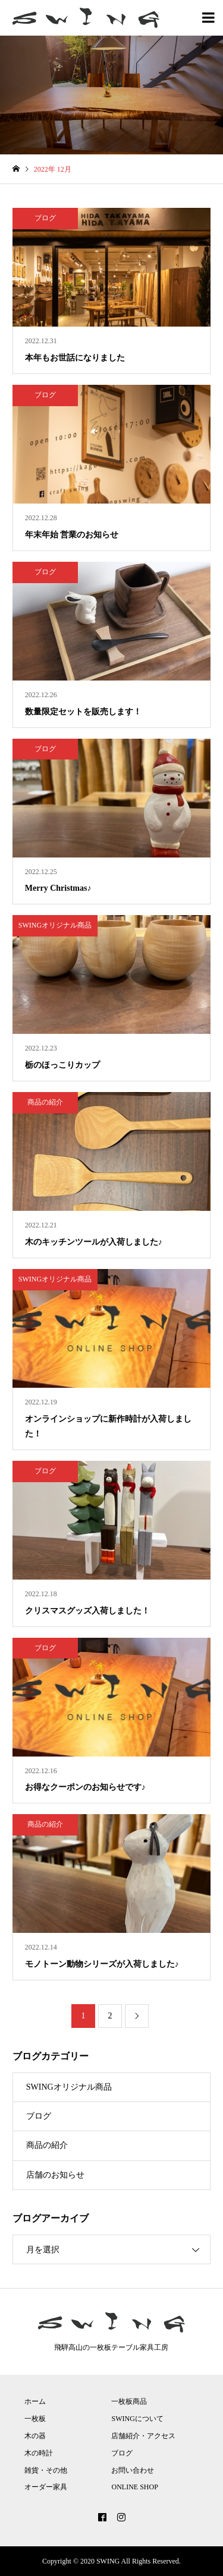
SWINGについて (137, 2418)
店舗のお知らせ (55, 2174)
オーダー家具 (45, 2487)
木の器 (35, 2436)
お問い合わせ (132, 2470)
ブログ (38, 2116)
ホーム (35, 2401)
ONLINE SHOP (134, 2487)
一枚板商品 (129, 2401)
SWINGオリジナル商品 (69, 2087)
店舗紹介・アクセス (143, 2436)
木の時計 (38, 2453)
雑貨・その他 (45, 2470)
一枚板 (35, 2418)
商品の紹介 (47, 2145)
